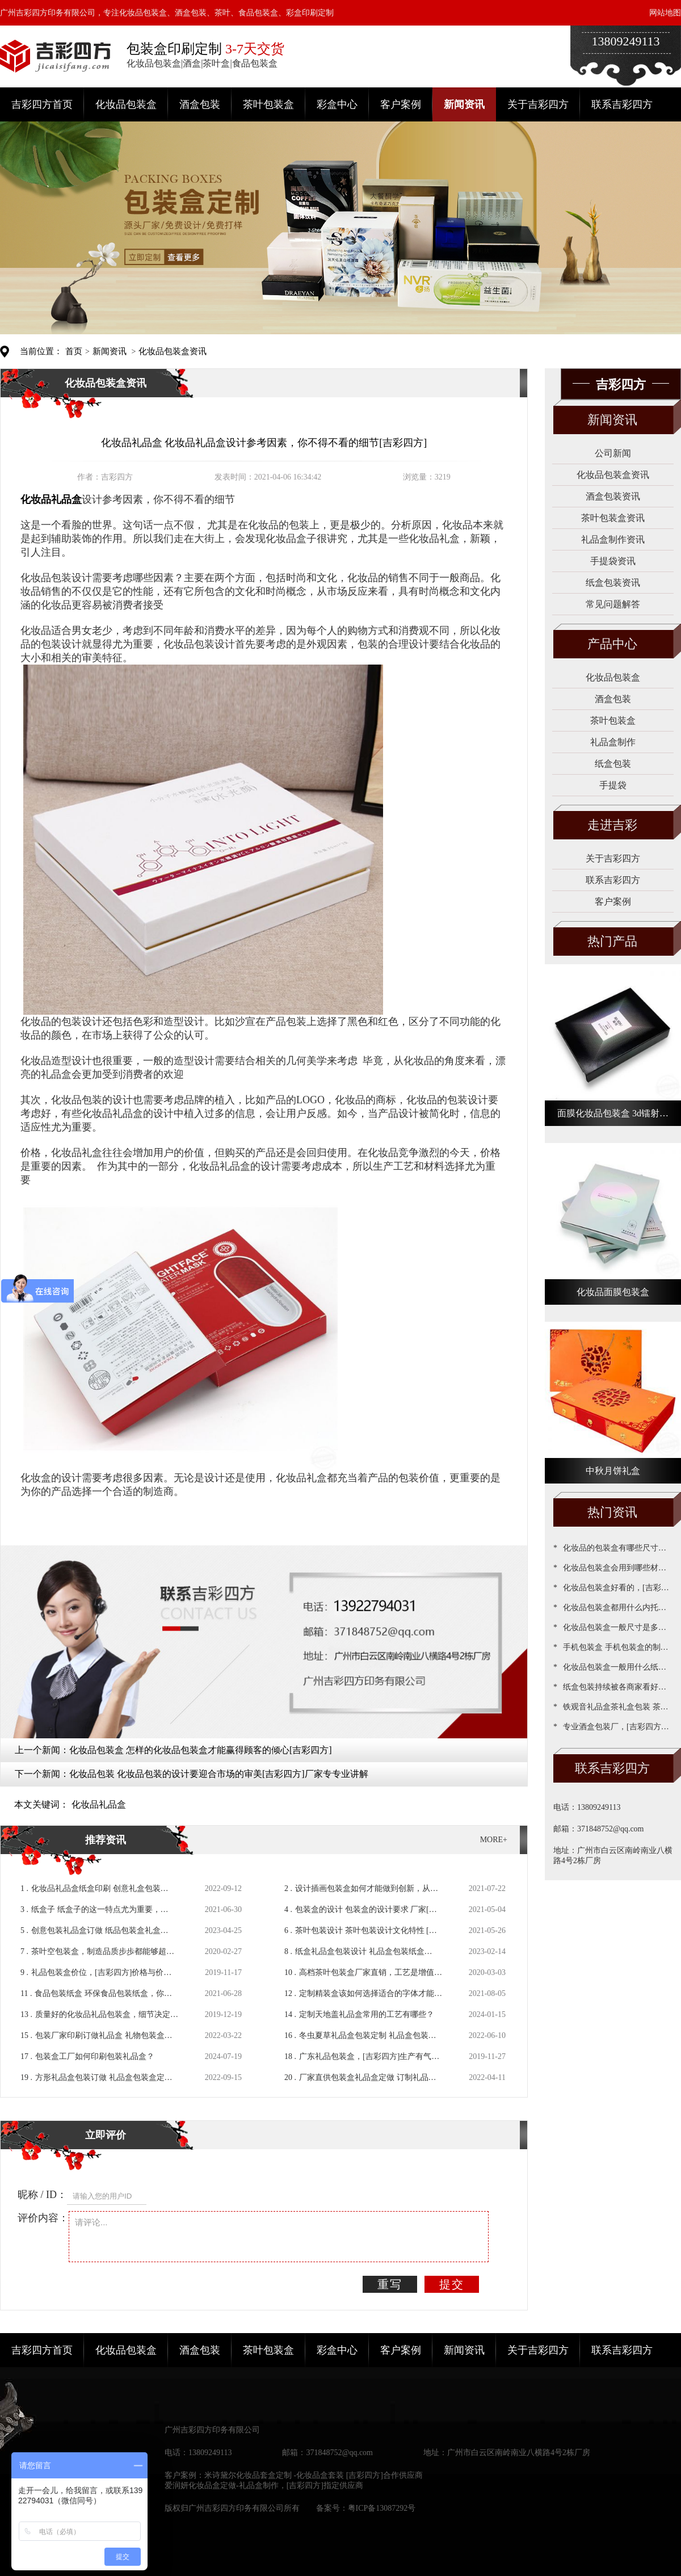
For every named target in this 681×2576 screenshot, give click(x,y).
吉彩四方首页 (42, 104)
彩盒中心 (337, 104)
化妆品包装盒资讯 (172, 351)
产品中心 (612, 644)
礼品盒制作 (613, 742)
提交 (451, 2284)
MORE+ (493, 1839)
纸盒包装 (613, 763)
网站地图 (665, 13)
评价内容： (43, 2218)
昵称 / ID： (42, 2194)
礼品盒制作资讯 (613, 539)
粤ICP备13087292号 (382, 2508)
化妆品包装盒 (126, 104)
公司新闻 (613, 453)
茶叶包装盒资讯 (613, 518)
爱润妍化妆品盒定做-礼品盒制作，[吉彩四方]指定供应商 (264, 2485)
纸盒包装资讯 (613, 582)
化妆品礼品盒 (99, 1804)
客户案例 (400, 104)
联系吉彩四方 (622, 104)
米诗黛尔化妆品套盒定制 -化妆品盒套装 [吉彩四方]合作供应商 (313, 2475)
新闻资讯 (464, 104)
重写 (389, 2284)
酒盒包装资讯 (613, 496)
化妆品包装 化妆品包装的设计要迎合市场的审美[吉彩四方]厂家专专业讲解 (218, 1774)
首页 (73, 351)
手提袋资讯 (613, 561)
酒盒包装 (199, 104)
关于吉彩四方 (538, 104)
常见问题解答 (613, 604)
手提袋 (613, 785)
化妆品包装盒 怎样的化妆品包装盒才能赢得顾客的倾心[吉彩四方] (200, 1750)
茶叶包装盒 (268, 104)
